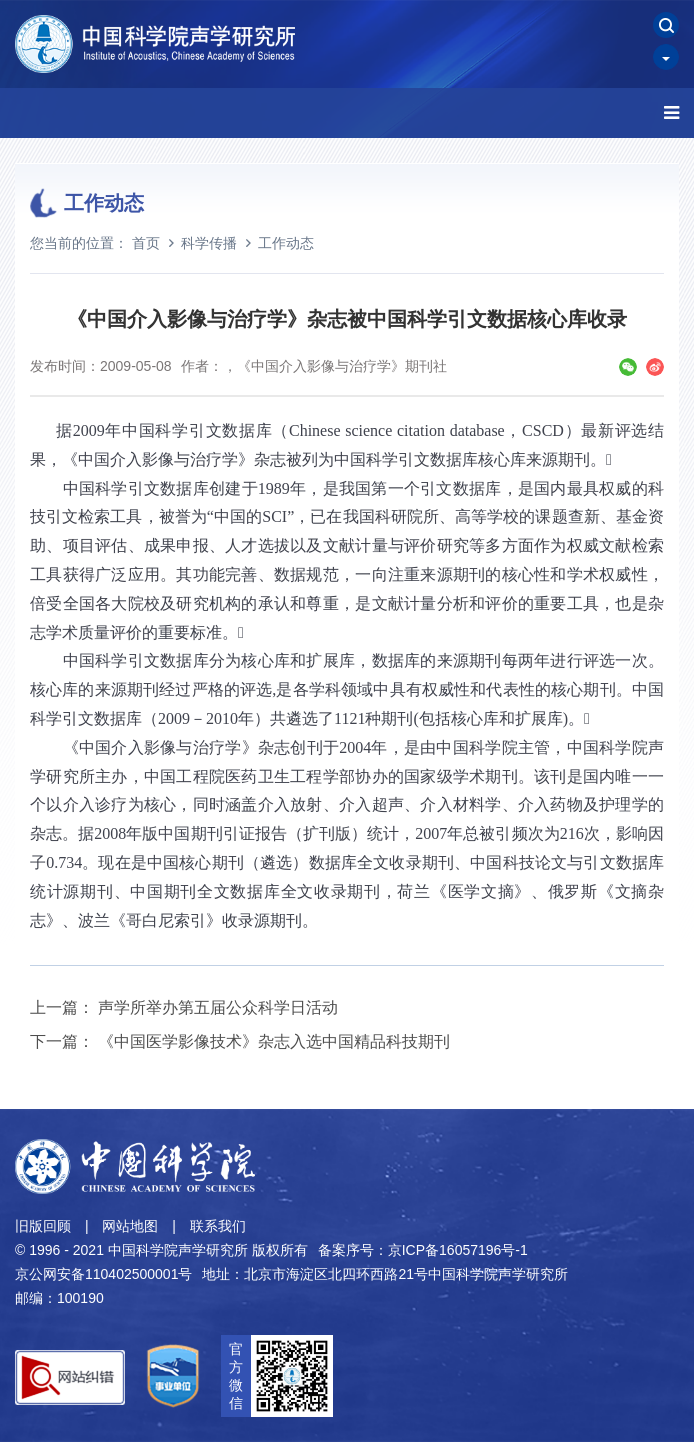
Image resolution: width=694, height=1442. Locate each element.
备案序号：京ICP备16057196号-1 (423, 1250)
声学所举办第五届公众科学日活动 (218, 1007)
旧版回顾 (43, 1226)
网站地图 (130, 1226)
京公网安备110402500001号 (103, 1274)
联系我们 (218, 1226)
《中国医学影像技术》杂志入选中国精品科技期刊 (274, 1041)
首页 (146, 243)
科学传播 (209, 243)
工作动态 (286, 243)
